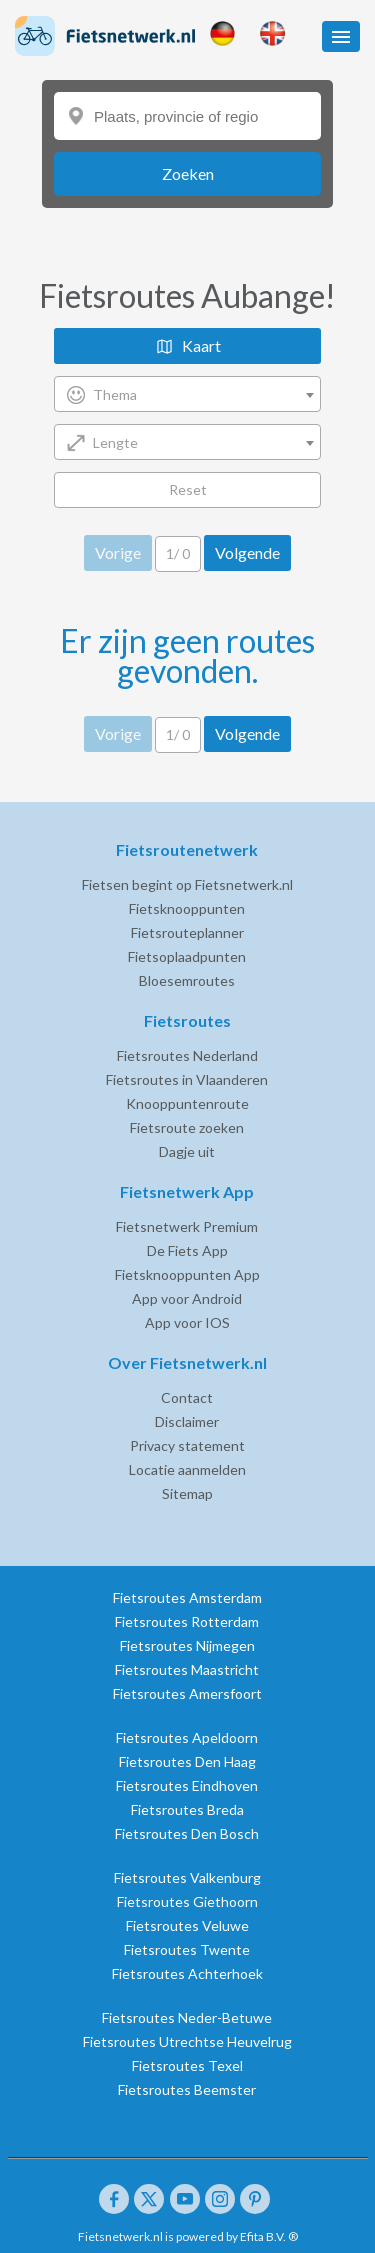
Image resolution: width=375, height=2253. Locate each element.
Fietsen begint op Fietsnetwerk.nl (187, 884)
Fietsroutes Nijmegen (187, 1645)
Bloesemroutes (187, 980)
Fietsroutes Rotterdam (187, 1621)
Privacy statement (187, 1445)
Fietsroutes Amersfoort (187, 1693)
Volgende (247, 552)
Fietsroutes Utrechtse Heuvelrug (187, 2041)
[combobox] (187, 394)
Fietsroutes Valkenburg (187, 1877)
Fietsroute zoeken (187, 1127)
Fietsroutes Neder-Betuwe (187, 2017)
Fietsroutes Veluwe (187, 1925)
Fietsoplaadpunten (187, 956)
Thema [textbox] (115, 394)
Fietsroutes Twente (187, 1949)
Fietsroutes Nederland (187, 1055)
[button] (341, 36)
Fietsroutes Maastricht (187, 1669)
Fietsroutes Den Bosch (187, 1833)
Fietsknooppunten (187, 908)
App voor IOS (187, 1322)
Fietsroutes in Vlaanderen (187, 1079)
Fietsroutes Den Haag (187, 1761)
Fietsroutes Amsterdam (187, 1597)
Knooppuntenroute (187, 1103)
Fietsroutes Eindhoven (187, 1785)
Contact (187, 1397)
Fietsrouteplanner (187, 932)
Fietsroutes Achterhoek (187, 1973)
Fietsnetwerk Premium (187, 1226)
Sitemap (187, 1493)
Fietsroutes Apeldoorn (187, 1737)
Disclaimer (187, 1421)
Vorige (118, 552)
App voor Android (187, 1298)
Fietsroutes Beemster (187, 2089)
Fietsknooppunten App (187, 1274)
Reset (188, 489)
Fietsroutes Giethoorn (187, 1901)
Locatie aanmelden (187, 1469)
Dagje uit (187, 1151)
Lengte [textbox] (115, 442)
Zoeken (188, 173)
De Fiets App (187, 1250)
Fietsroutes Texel (187, 2065)
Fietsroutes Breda (187, 1809)
